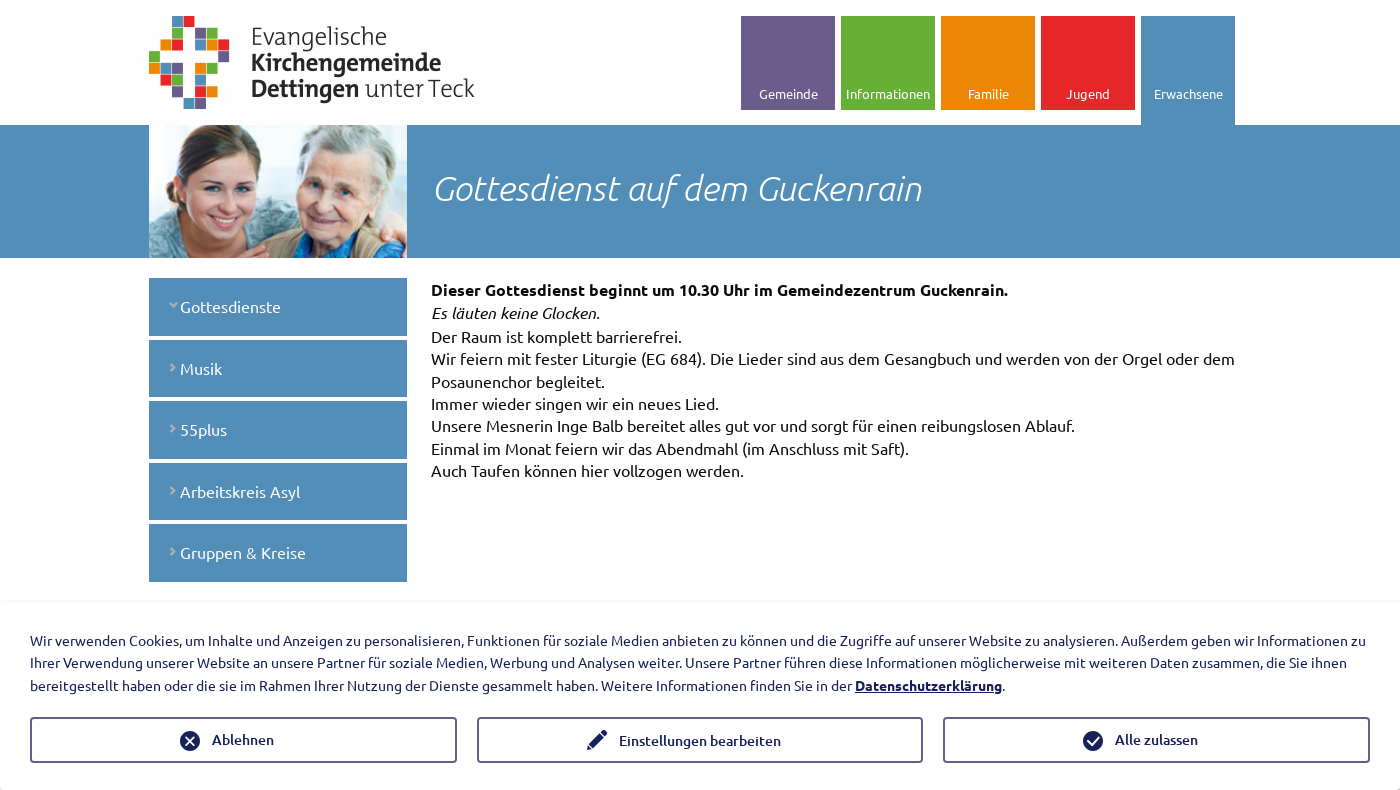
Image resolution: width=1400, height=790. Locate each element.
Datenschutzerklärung (928, 685)
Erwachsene (1188, 93)
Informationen (888, 93)
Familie (988, 93)
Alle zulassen (1156, 739)
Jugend (1088, 93)
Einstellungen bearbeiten (700, 740)
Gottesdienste (230, 306)
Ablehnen (243, 739)
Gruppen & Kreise (243, 552)
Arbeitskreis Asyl (240, 491)
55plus (203, 429)
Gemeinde (788, 93)
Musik (201, 368)
